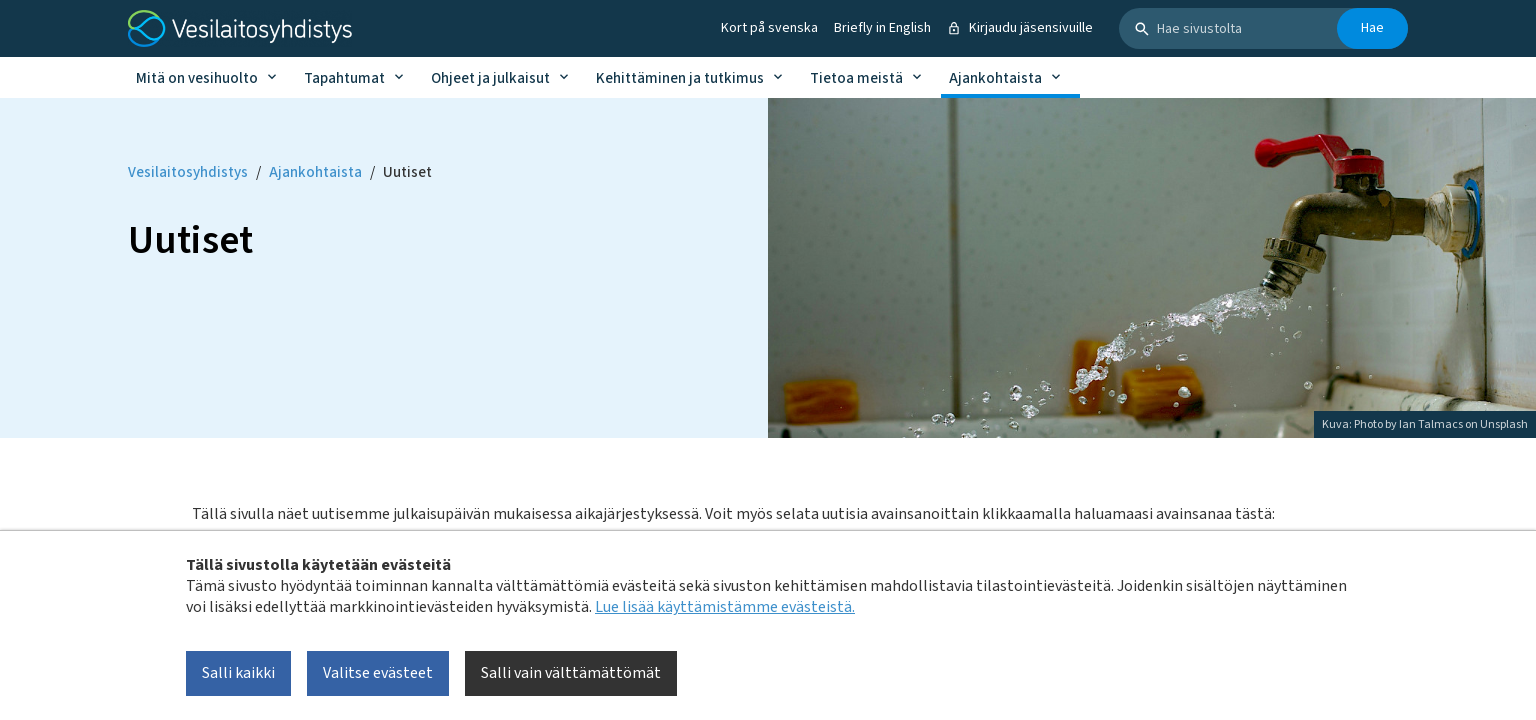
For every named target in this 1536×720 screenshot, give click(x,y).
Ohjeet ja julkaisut (490, 78)
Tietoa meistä (856, 78)
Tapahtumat (344, 78)
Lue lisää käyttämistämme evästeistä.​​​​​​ (725, 607)
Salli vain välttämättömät (571, 673)
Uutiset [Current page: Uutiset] (407, 172)
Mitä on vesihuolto (197, 78)
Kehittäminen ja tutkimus (680, 78)
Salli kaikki (238, 673)
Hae (1372, 28)
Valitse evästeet (378, 673)
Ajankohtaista (995, 78)
